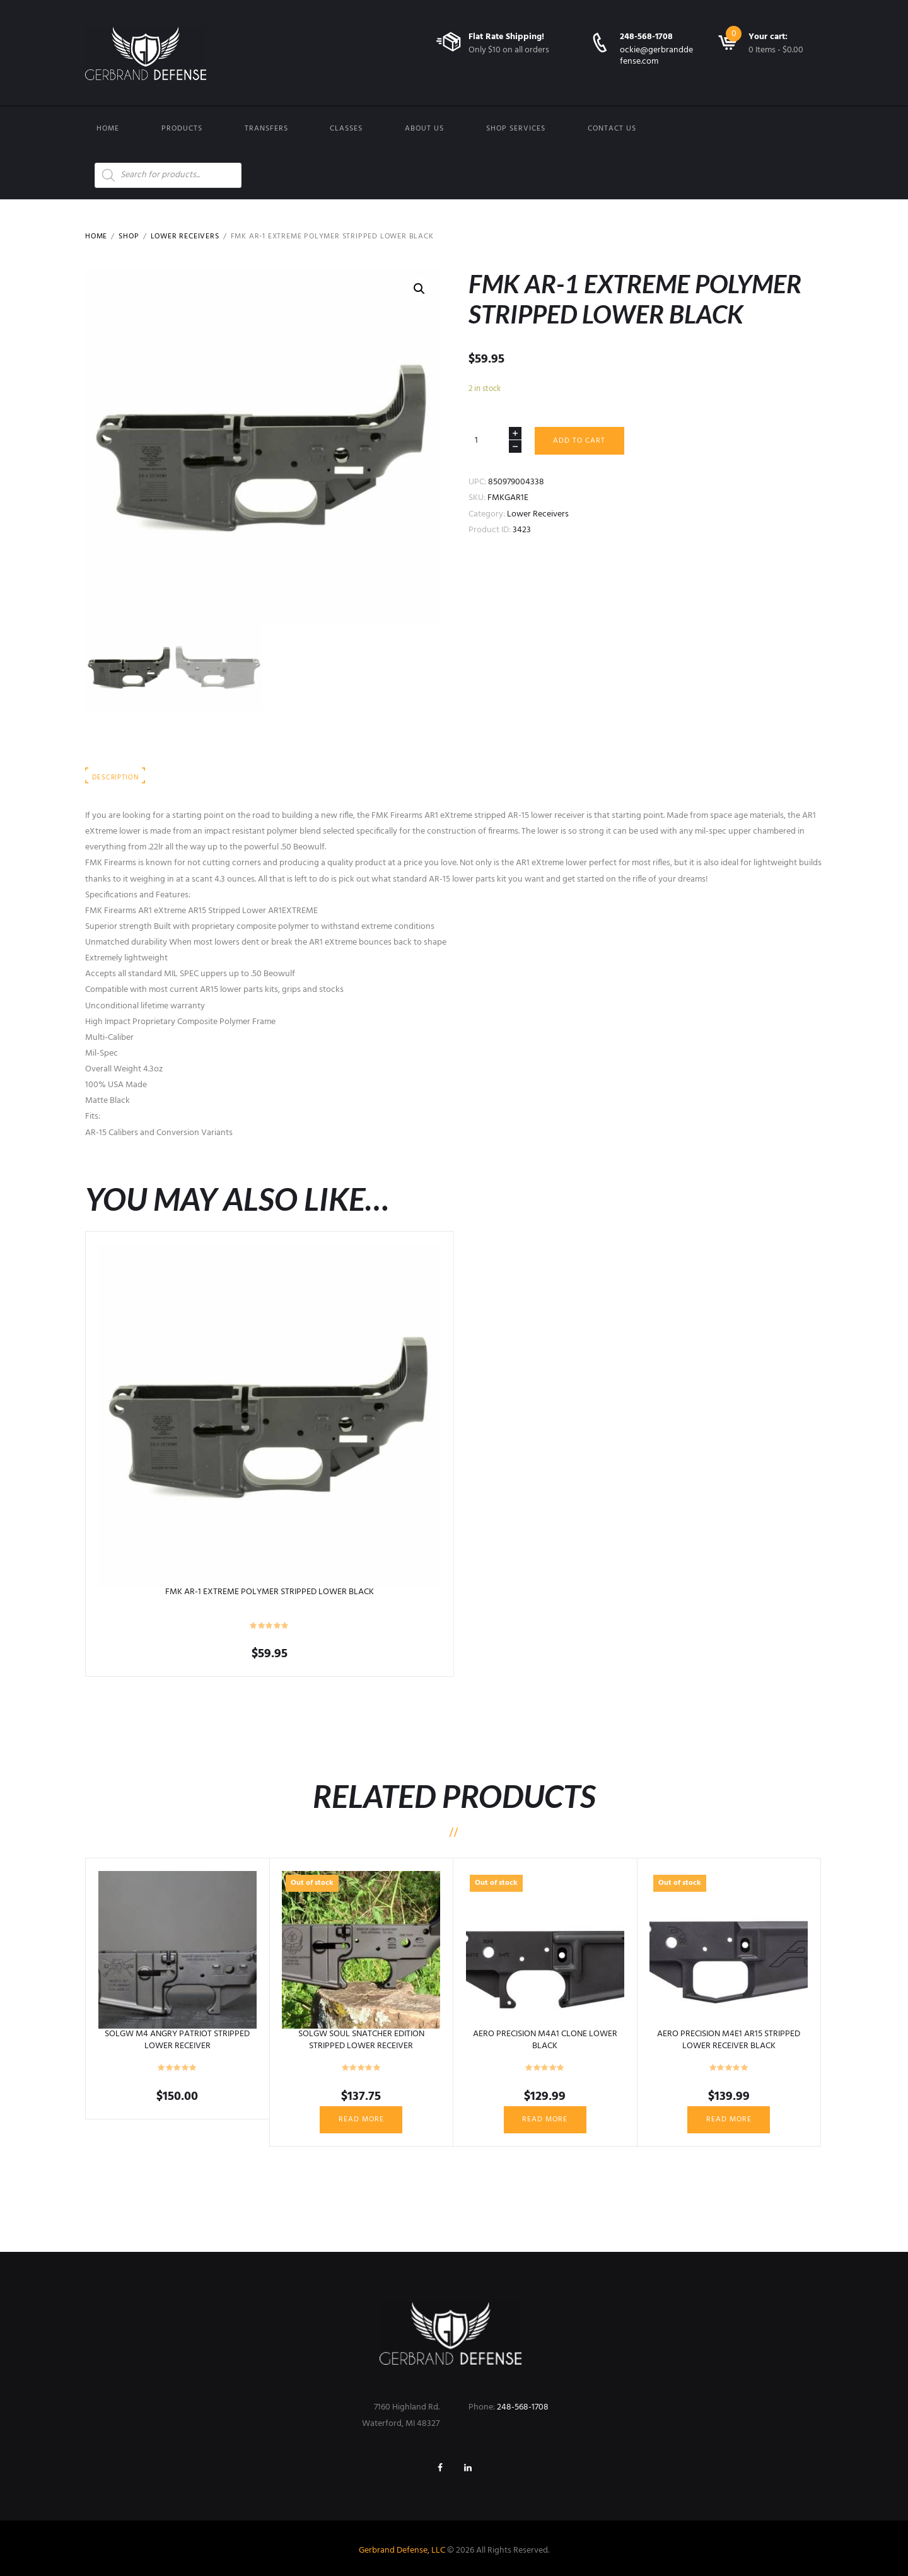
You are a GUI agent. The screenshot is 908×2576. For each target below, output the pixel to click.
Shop (129, 236)
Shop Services (515, 128)
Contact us (612, 128)
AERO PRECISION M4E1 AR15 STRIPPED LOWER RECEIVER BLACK (728, 2040)
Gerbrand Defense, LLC (402, 2550)
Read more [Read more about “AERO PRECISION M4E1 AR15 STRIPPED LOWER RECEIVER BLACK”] (729, 2119)
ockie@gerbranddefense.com (656, 56)
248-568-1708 (646, 37)
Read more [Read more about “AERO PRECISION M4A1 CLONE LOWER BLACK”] (545, 2119)
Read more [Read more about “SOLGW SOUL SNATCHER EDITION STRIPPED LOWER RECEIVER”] (361, 2119)
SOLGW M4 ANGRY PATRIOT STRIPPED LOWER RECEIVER (177, 2040)
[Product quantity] (495, 440)
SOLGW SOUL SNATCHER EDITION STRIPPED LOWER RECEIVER (361, 2040)
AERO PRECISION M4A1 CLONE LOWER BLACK (545, 2040)
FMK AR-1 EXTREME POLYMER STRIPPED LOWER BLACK (269, 1592)
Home (107, 128)
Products (181, 128)
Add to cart (579, 440)
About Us (424, 128)
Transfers (266, 128)
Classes (346, 128)
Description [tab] (115, 777)
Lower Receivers (185, 236)
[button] (419, 288)
